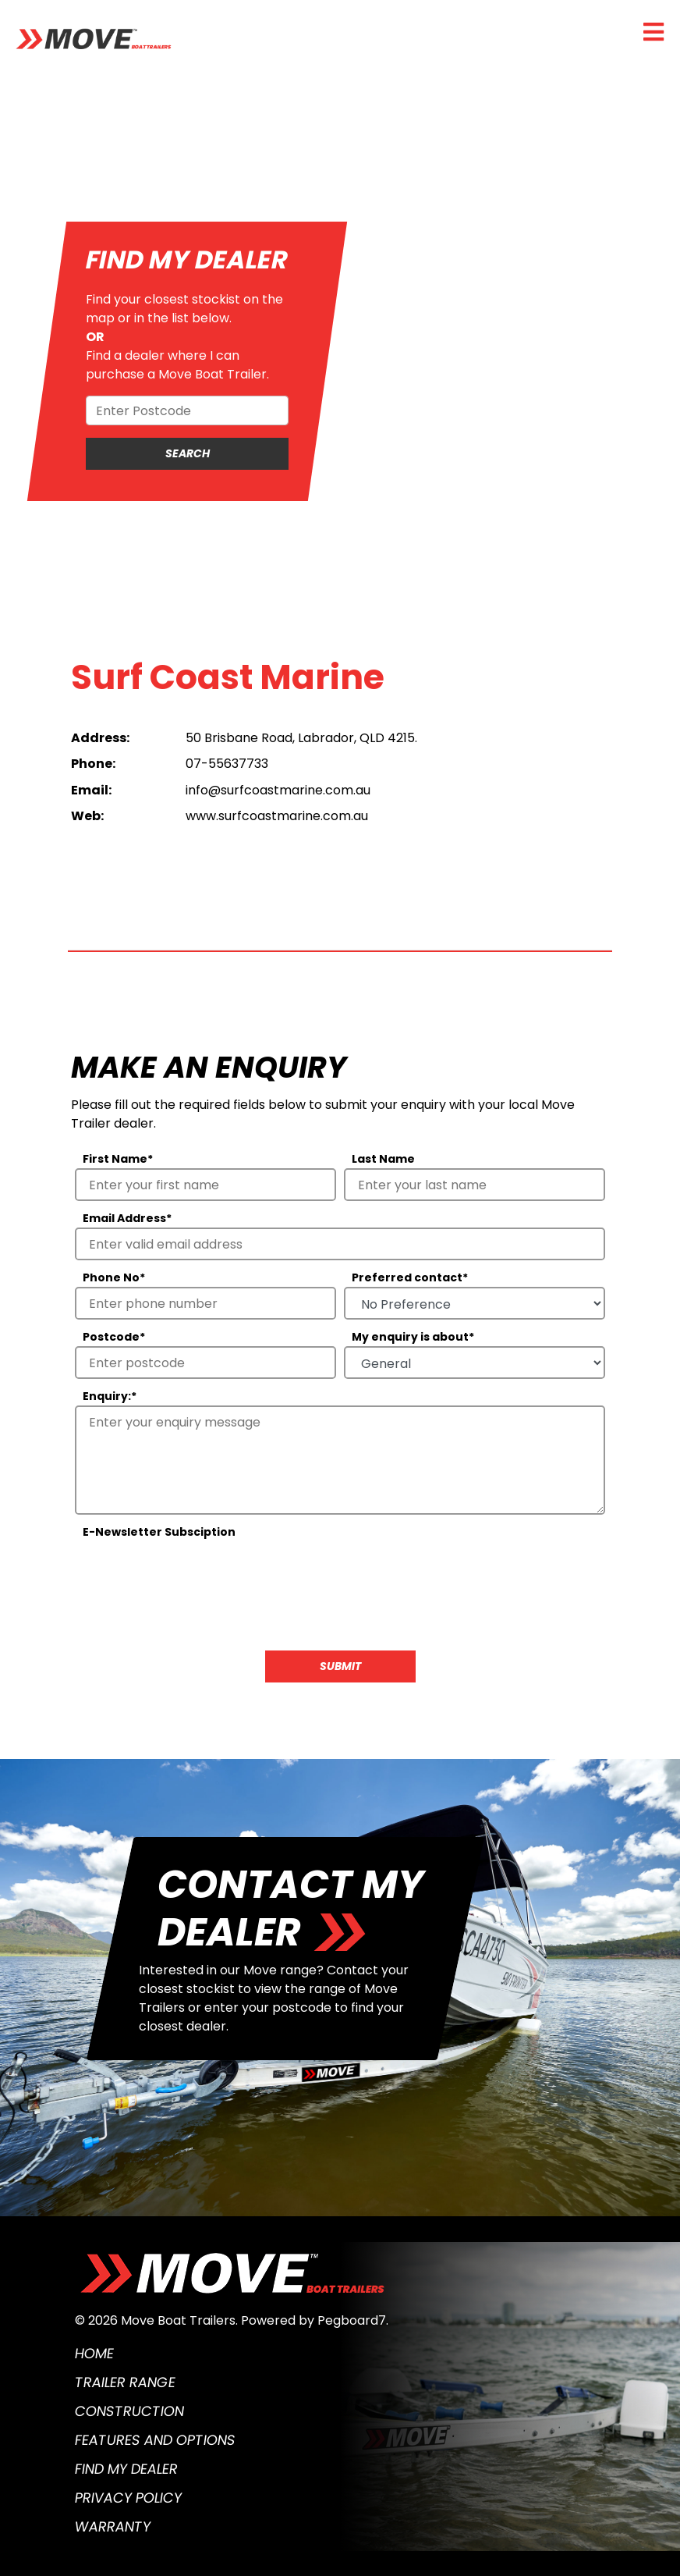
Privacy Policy (128, 2497)
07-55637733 (227, 764)
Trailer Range (125, 2382)
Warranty (112, 2526)
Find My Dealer (126, 2468)
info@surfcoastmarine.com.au (278, 790)
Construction (129, 2411)
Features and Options (155, 2440)
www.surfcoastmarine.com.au (277, 816)
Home (94, 2353)
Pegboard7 (351, 2320)
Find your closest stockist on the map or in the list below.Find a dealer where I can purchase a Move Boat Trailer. (184, 336)
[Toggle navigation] (653, 32)
